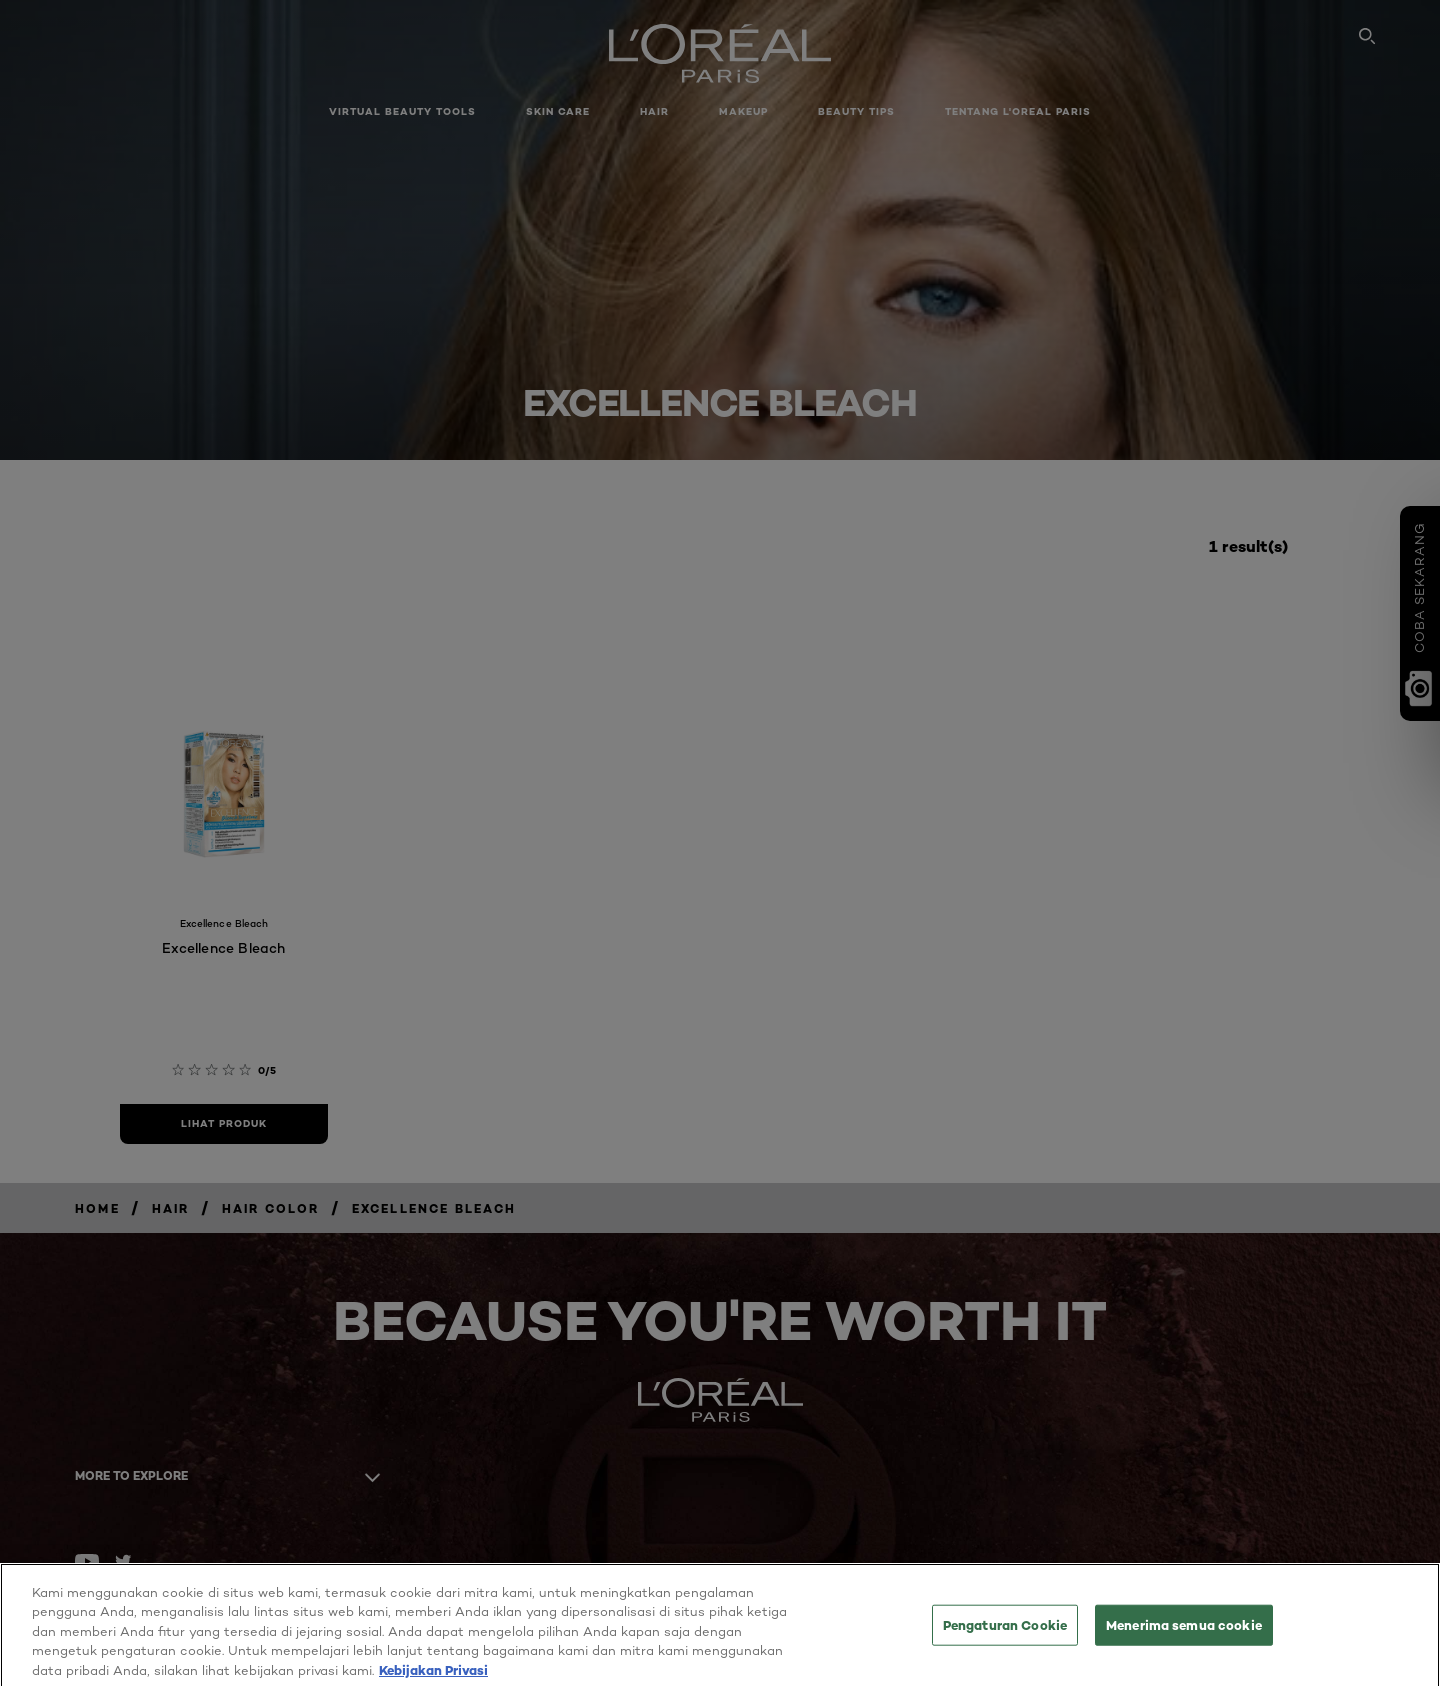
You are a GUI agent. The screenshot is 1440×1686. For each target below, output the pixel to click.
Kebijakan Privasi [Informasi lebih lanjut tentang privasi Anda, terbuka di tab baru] (433, 1677)
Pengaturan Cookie (1005, 1631)
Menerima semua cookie (1184, 1631)
